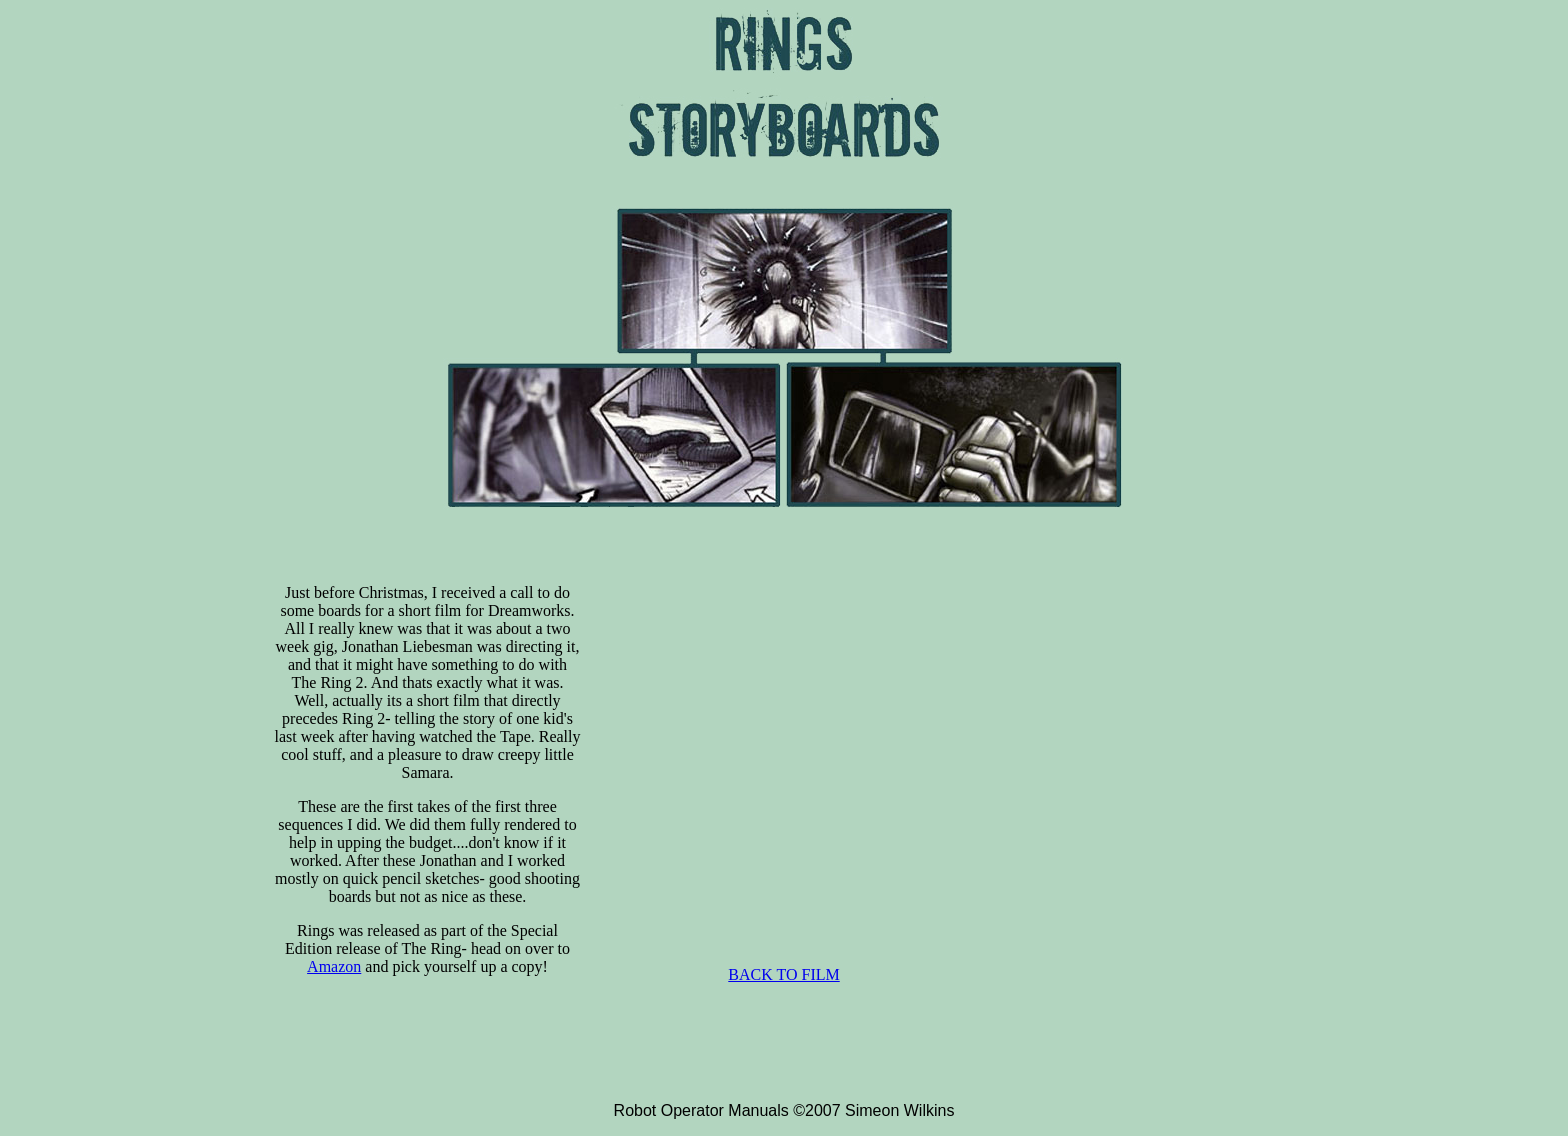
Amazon (334, 966)
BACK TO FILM (783, 974)
